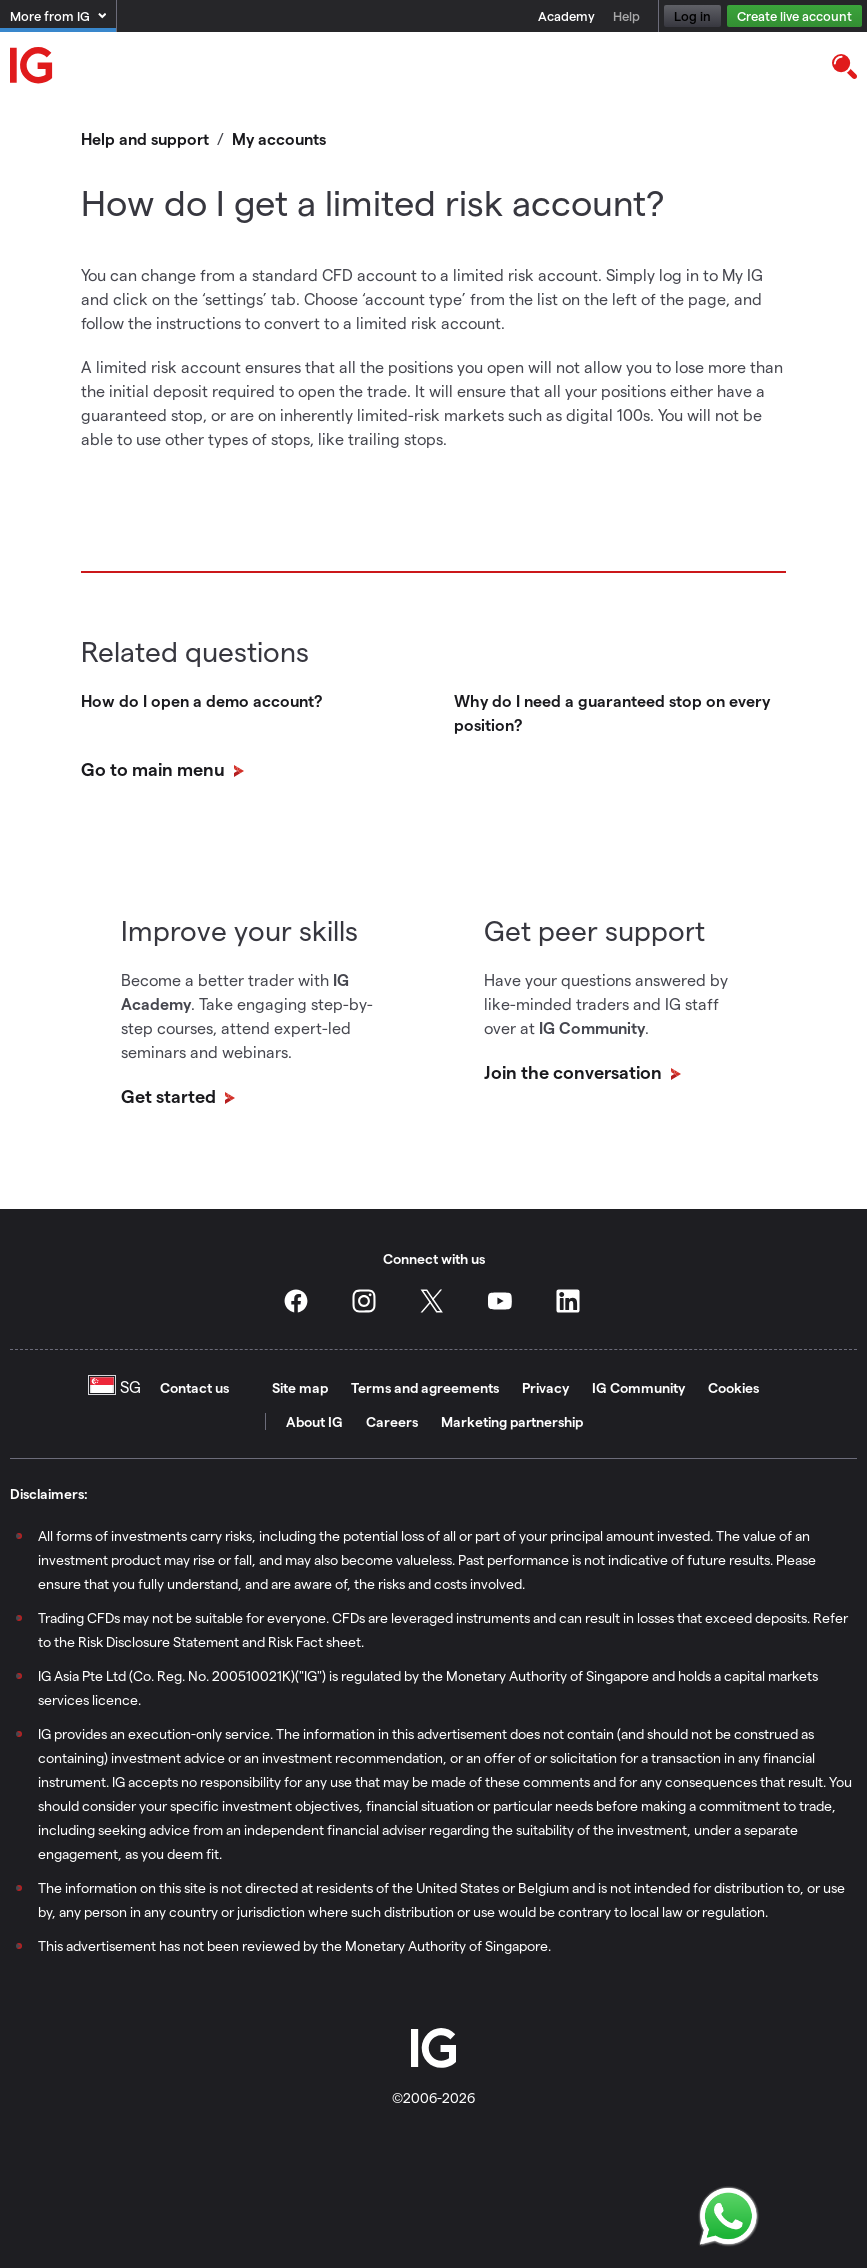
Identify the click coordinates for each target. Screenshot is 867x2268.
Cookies (733, 1387)
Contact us (194, 1387)
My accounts (279, 138)
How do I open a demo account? (201, 700)
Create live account (794, 15)
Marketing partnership (512, 1421)
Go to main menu (155, 768)
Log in (692, 15)
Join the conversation (575, 1071)
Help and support (145, 138)
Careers (392, 1421)
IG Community (638, 1387)
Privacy (545, 1387)
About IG (314, 1421)
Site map (300, 1387)
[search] (843, 65)
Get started (170, 1095)
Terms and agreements (425, 1387)
